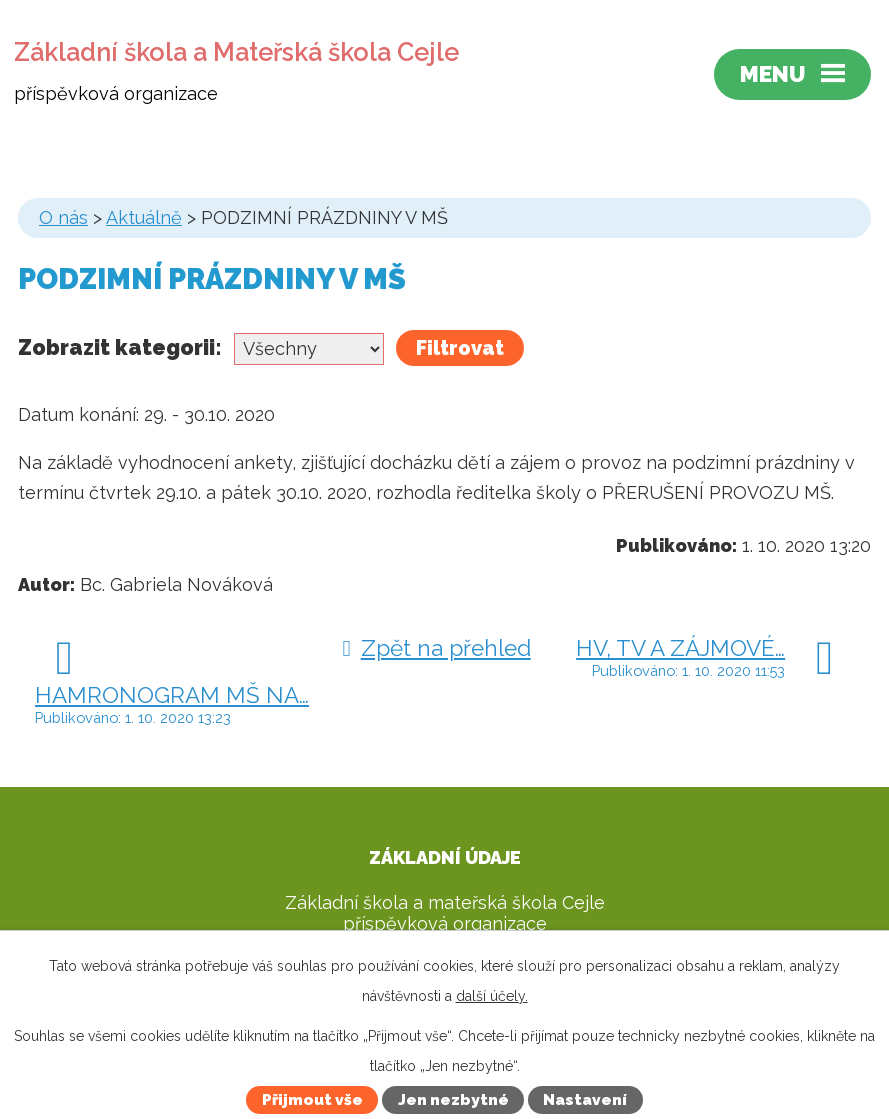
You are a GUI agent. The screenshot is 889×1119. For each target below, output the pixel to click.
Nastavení (585, 1100)
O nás (63, 217)
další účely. (492, 996)
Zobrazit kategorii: (120, 347)
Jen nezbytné (453, 1100)
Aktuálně (144, 217)
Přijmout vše (312, 1100)
